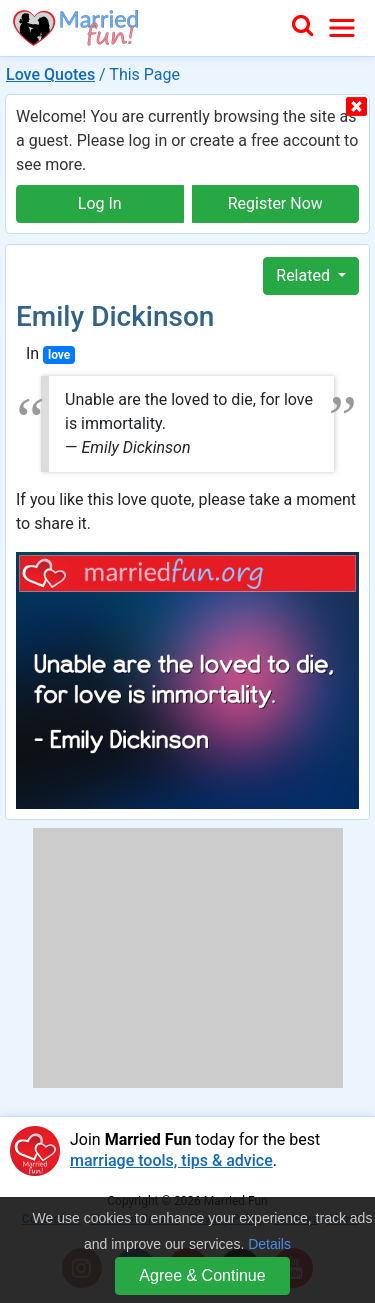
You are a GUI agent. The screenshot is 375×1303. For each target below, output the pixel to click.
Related (305, 275)
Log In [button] (100, 203)
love (59, 355)
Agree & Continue (202, 1275)
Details (269, 1244)
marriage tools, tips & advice (171, 1160)
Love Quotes (50, 74)
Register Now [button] (275, 203)
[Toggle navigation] (342, 28)
